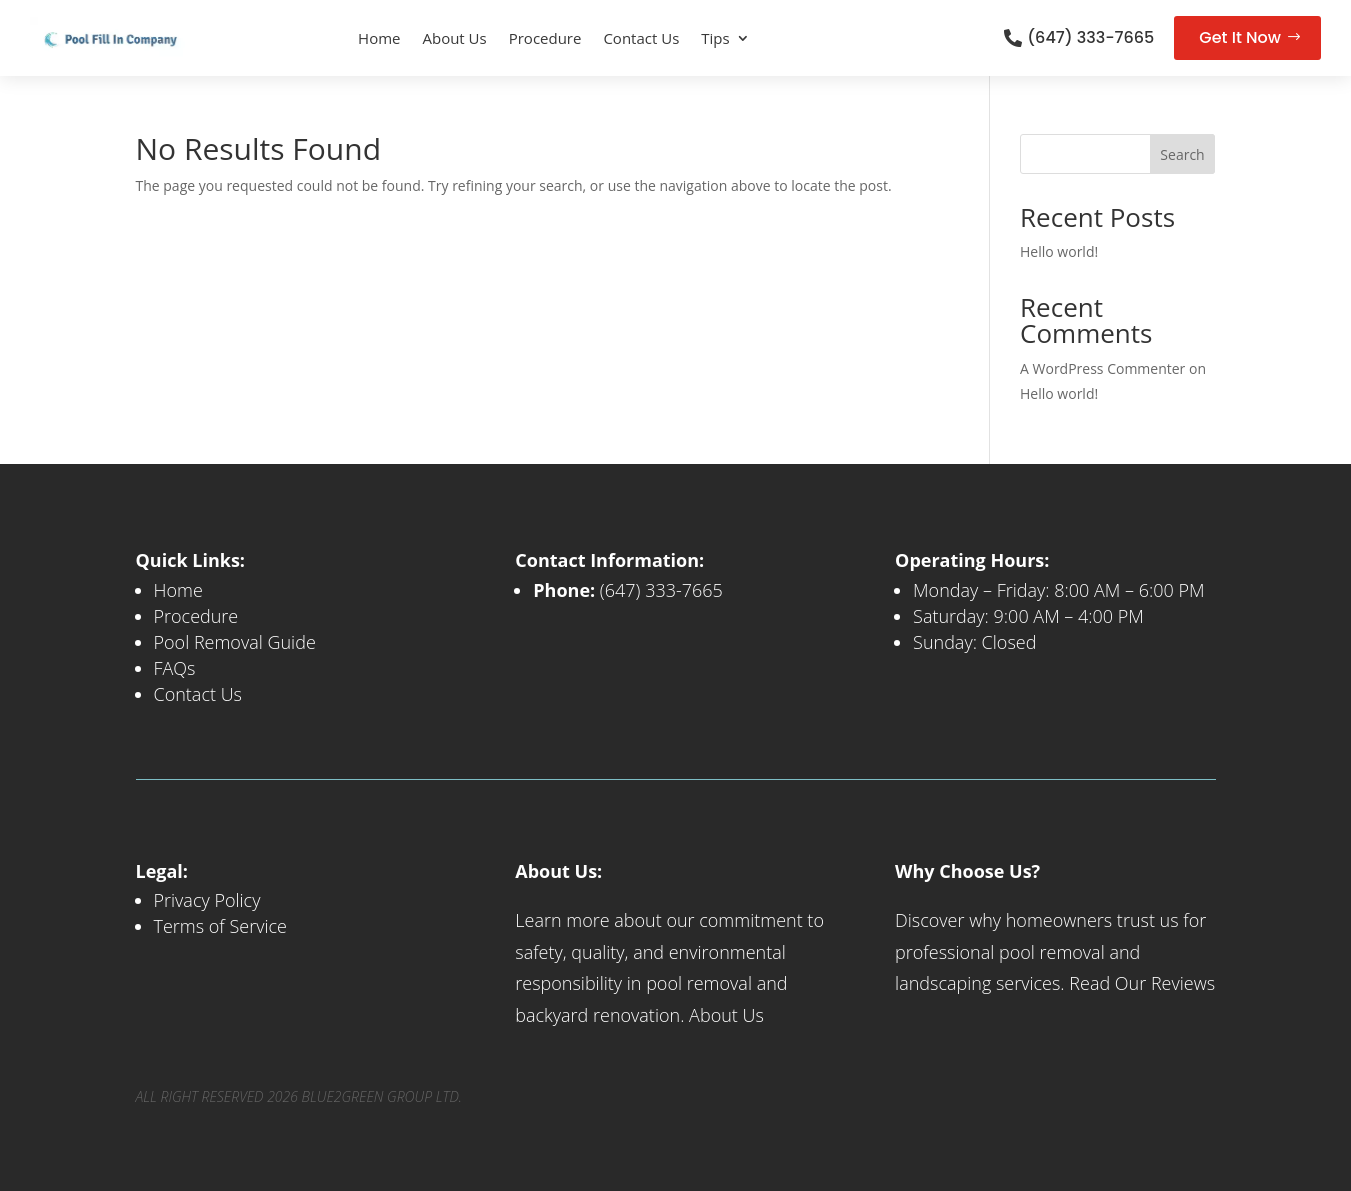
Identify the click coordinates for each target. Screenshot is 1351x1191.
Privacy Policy (207, 900)
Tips (715, 38)
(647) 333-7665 (1090, 37)
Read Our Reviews (1142, 983)
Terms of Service (220, 926)
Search (1182, 154)
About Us (454, 38)
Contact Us (641, 38)
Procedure (545, 38)
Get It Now (1240, 37)
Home (379, 38)
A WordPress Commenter (1102, 368)
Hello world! (1059, 251)
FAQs (175, 668)
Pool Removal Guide (235, 642)
